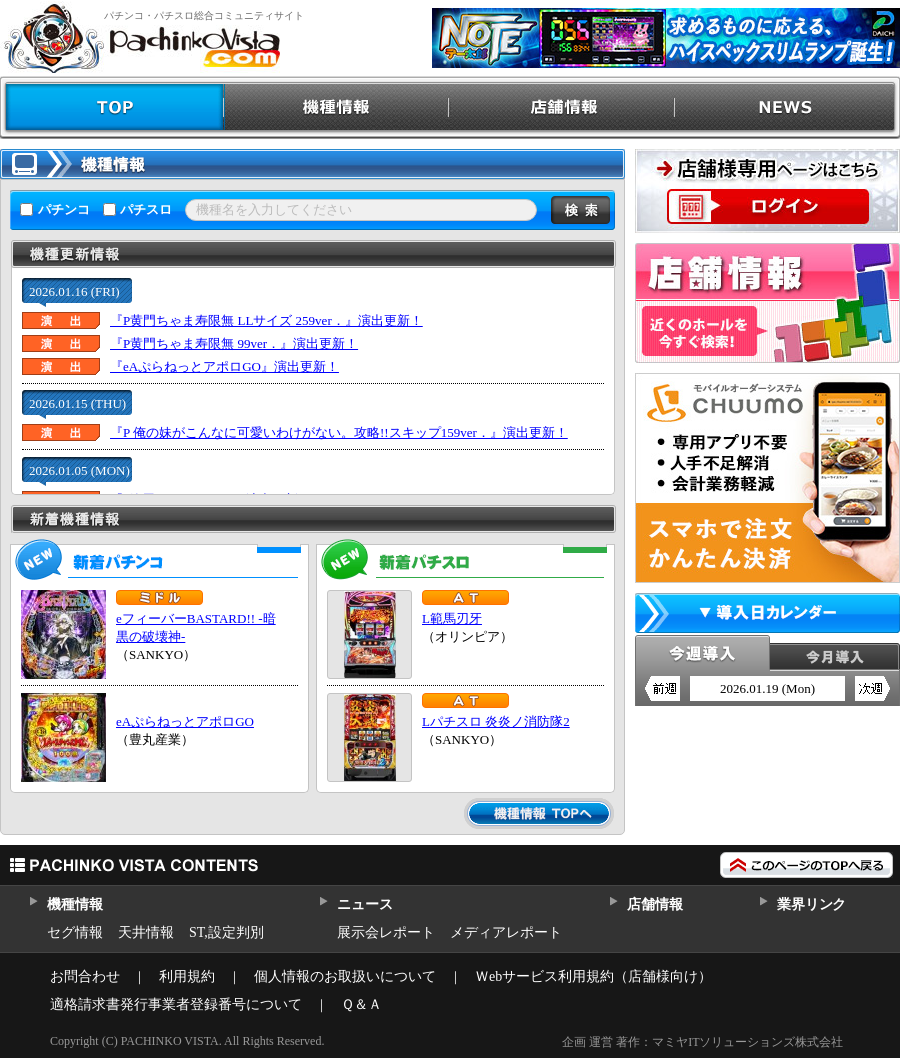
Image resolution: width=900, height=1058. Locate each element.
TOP (112, 107)
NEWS (787, 107)
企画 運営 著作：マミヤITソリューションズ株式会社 (702, 1042)
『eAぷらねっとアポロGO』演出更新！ (224, 366)
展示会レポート (386, 932)
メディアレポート (506, 932)
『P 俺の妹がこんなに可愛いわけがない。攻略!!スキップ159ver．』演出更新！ (339, 432)
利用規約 (187, 976)
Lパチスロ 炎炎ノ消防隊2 (496, 721)
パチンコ (64, 209)
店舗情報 (562, 107)
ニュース (364, 904)
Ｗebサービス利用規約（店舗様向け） (593, 976)
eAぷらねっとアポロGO (185, 721)
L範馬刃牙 (452, 618)
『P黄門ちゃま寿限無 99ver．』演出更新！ (234, 343)
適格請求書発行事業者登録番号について (176, 1004)
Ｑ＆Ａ (361, 1004)
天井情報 (146, 932)
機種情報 (337, 107)
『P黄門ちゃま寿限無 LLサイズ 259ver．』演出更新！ (266, 320)
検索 (580, 210)
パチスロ (146, 209)
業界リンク (811, 904)
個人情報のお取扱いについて (345, 976)
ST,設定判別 (226, 932)
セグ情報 (75, 932)
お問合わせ (85, 976)
